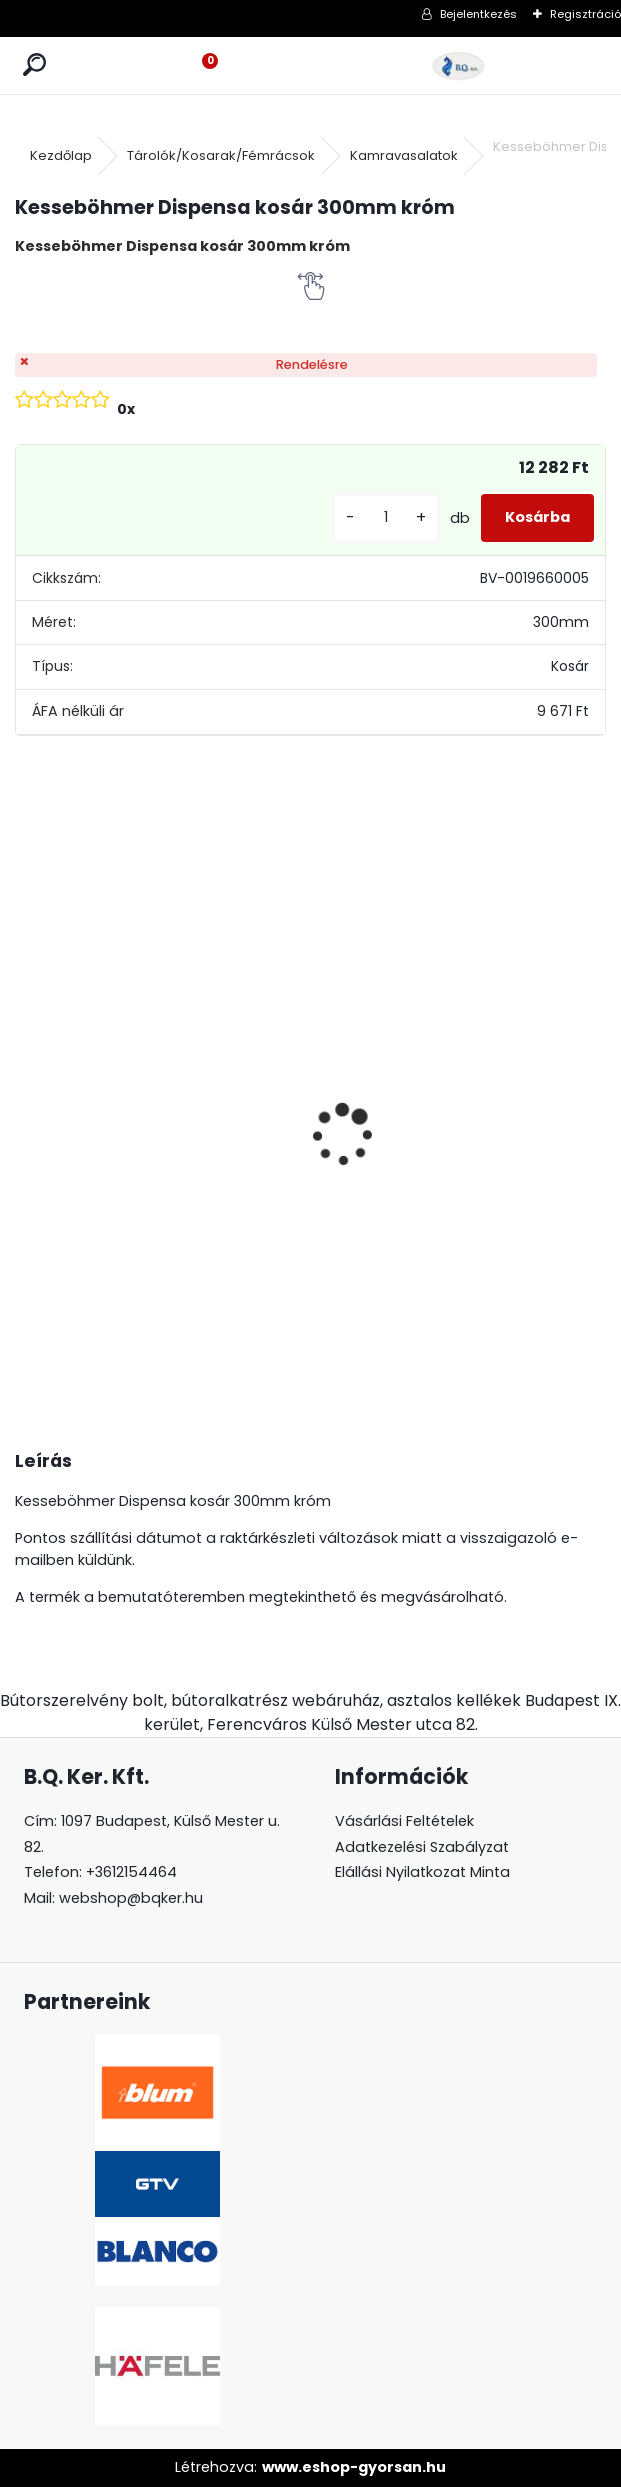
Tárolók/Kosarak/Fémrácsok (221, 155)
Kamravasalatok (404, 155)
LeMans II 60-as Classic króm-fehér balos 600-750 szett (528, 1161)
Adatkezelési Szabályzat (422, 1847)
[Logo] (458, 65)
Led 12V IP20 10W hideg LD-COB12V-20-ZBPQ (83, 1050)
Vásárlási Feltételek (404, 1821)
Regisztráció (585, 14)
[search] (34, 65)
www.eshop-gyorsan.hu (354, 2467)
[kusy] (386, 517)
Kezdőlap (61, 155)
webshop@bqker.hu (131, 1898)
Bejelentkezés (478, 14)
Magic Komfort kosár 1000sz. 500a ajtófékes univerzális (383, 1118)
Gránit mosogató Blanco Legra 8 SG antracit (235, 1091)
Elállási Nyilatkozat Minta (422, 1872)
